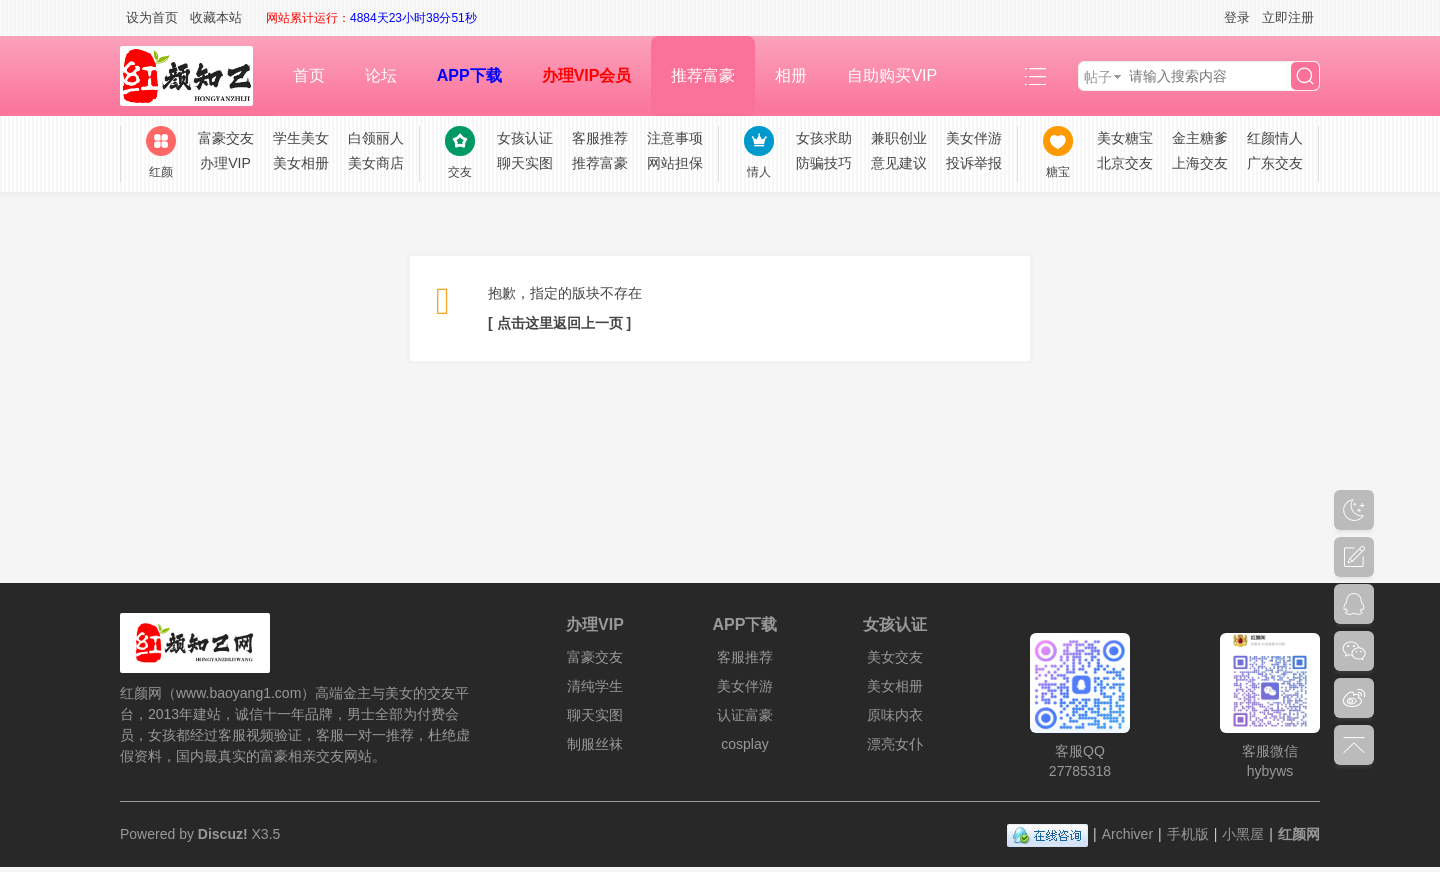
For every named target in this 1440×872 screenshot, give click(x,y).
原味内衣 (895, 715)
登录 (1237, 17)
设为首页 (152, 17)
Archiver (1127, 834)
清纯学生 (595, 686)
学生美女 (301, 138)
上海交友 (1200, 163)
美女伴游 (974, 138)
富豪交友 (226, 138)
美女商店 (376, 163)
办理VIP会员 (587, 75)
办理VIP (225, 163)
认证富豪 (745, 715)
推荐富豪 (703, 75)
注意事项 (675, 138)
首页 (309, 75)
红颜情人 (1275, 138)
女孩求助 (824, 138)
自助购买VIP (892, 75)
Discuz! (223, 834)
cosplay (744, 744)
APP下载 (469, 75)
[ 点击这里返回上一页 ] (559, 323)
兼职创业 (899, 138)
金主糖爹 (1200, 138)
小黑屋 (1243, 834)
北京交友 (1125, 163)
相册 (791, 75)
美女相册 (301, 163)
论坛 (381, 75)
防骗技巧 (824, 163)
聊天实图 (525, 163)
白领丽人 (376, 138)
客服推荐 (600, 138)
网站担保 (675, 163)
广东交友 (1275, 163)
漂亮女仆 (895, 744)
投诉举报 (974, 163)
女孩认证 (525, 138)
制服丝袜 (595, 744)
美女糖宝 (1125, 138)
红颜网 (1299, 834)
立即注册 (1288, 17)
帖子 (1098, 77)
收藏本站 (216, 17)
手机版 (1188, 834)
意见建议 (899, 163)
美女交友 (895, 657)
